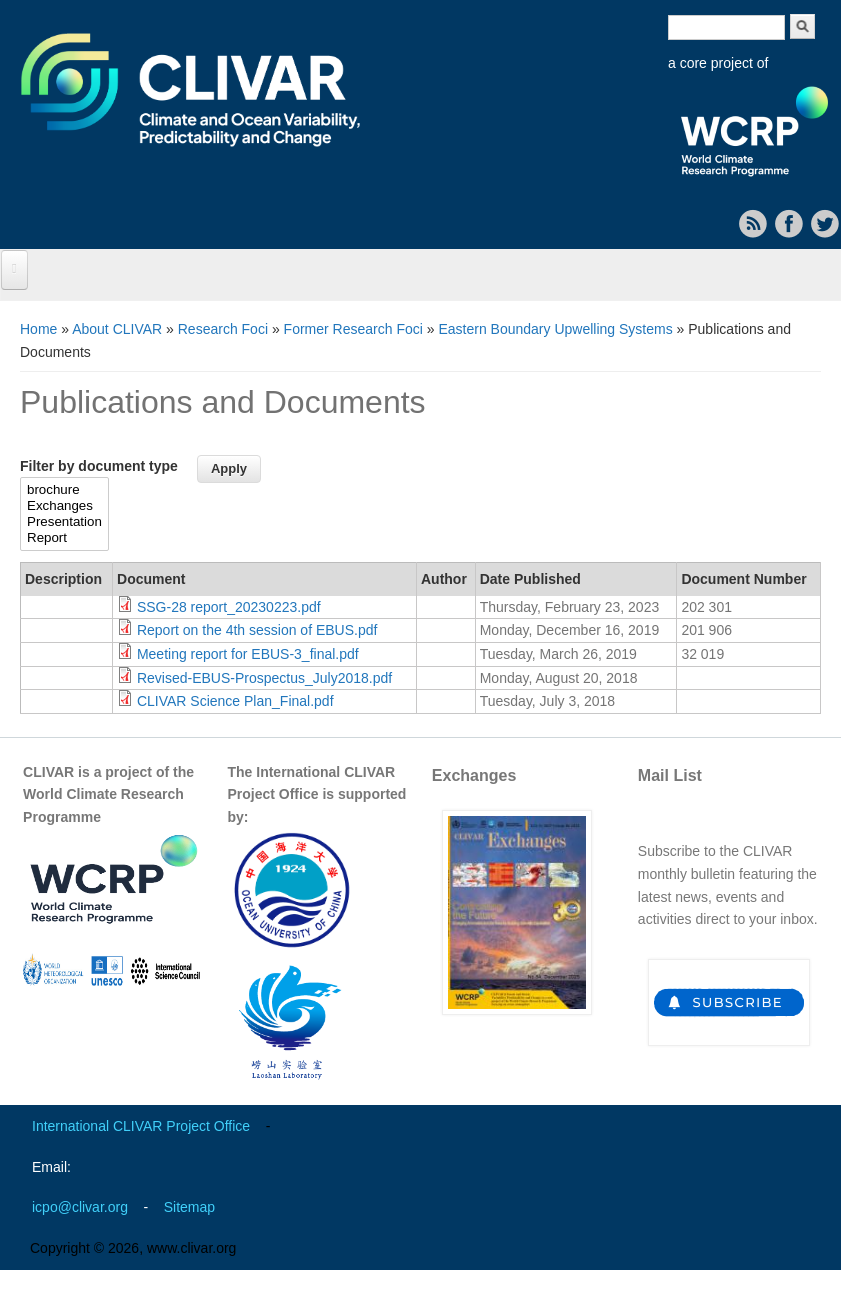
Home (38, 329)
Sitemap (189, 1207)
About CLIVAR (117, 329)
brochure (64, 490)
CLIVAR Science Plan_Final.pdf (235, 701)
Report (64, 538)
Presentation (64, 522)
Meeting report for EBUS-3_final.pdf (248, 654)
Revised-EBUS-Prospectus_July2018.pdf (264, 678)
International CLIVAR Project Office (141, 1126)
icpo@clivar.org (80, 1207)
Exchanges (64, 506)
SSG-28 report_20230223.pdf (229, 607)
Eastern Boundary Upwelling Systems (555, 329)
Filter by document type (99, 466)
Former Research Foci (353, 329)
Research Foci (223, 329)
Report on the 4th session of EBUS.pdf (257, 630)
